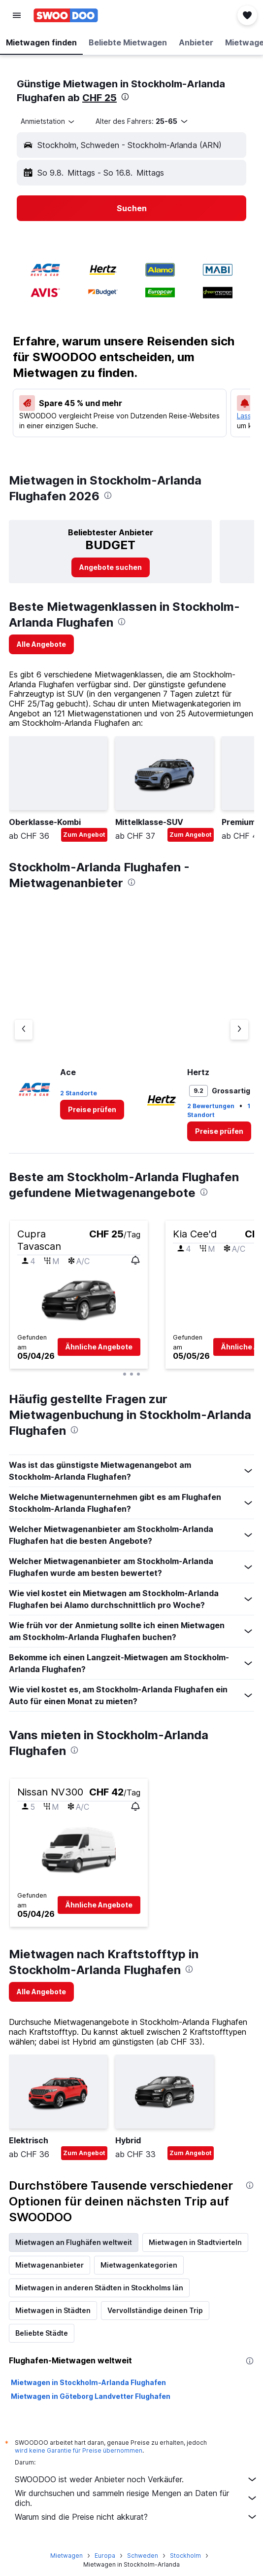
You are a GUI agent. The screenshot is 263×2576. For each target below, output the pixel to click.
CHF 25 (99, 98)
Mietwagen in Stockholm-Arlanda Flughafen (88, 2382)
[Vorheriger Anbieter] (24, 1030)
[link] (110, 567)
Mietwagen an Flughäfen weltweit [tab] (73, 2242)
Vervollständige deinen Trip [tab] (155, 2310)
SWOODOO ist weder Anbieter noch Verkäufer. (136, 2479)
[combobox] (48, 121)
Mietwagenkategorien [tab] (138, 2265)
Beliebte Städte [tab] (41, 2333)
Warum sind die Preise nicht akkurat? (136, 2517)
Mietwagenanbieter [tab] (49, 2265)
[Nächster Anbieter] (239, 1030)
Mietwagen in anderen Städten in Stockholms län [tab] (99, 2287)
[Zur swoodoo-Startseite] (65, 15)
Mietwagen (66, 2555)
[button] (17, 15)
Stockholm (185, 2555)
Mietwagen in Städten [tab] (53, 2310)
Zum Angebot (84, 834)
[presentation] (125, 96)
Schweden (142, 2555)
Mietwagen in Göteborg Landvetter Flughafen (90, 2396)
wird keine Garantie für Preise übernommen (78, 2450)
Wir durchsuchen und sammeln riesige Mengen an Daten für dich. (136, 2498)
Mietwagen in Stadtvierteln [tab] (195, 2242)
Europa (105, 2555)
